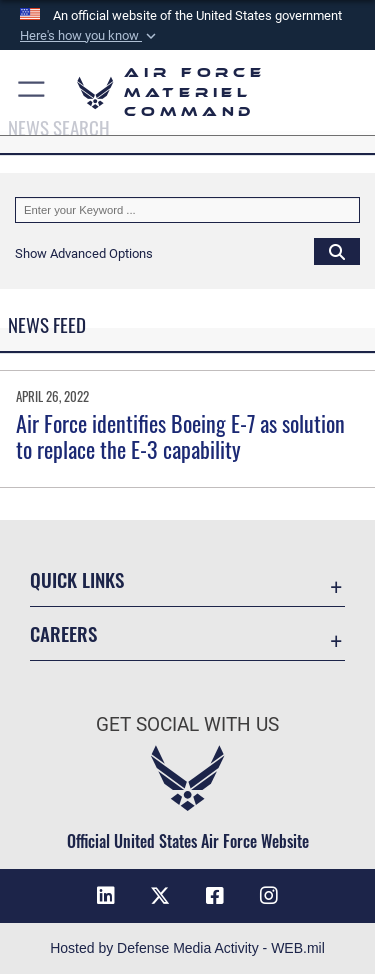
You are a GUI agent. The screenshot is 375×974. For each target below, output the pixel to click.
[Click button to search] (337, 251)
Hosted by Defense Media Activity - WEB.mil (187, 948)
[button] (90, 36)
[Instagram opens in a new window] (269, 896)
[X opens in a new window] (160, 896)
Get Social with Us (187, 724)
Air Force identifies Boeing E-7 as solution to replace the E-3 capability (180, 436)
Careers (63, 633)
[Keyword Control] (187, 210)
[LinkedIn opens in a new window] (106, 896)
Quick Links (77, 579)
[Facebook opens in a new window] (215, 896)
